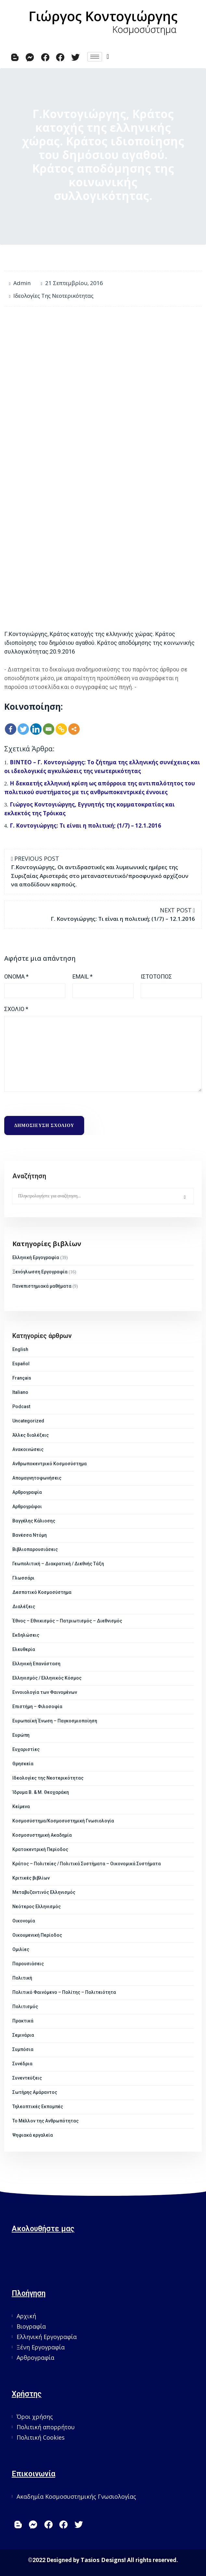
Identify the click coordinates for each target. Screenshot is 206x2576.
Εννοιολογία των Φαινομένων (44, 1692)
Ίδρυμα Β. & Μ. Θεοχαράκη (40, 1792)
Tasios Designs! (103, 2560)
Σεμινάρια (23, 2035)
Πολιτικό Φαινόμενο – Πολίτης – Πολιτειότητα (64, 1992)
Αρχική (26, 2316)
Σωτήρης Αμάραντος (34, 2092)
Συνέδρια (22, 2063)
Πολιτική (22, 1978)
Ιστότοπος (156, 976)
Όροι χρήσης (35, 2416)
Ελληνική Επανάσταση (36, 1663)
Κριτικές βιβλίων (31, 1878)
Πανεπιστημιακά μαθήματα (41, 1286)
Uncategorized (28, 1420)
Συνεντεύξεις (27, 2078)
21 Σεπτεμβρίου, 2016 (74, 283)
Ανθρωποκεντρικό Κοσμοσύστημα (49, 1463)
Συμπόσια (22, 2049)
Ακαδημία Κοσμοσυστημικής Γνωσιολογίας (76, 2496)
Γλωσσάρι (23, 1578)
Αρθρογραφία (27, 1492)
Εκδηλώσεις (25, 1635)
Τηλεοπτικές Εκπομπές (37, 2106)
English (20, 1349)
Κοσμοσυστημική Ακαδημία (42, 1835)
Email (82, 976)
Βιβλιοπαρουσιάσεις (35, 1549)
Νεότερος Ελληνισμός (36, 1906)
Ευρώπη (21, 1735)
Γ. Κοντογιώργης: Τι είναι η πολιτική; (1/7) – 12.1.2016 (85, 825)
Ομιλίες (20, 1949)
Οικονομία (23, 1920)
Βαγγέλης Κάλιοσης (33, 1520)
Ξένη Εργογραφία (41, 2347)
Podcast (21, 1406)
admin (22, 283)
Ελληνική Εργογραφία (35, 1257)
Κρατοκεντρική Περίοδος (40, 1849)
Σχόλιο (16, 1009)
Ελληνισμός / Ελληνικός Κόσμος (47, 1678)
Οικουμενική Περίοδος (37, 1935)
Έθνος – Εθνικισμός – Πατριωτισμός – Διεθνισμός (67, 1620)
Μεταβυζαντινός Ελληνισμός (43, 1892)
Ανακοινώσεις (28, 1449)
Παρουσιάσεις (28, 1963)
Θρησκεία (22, 1763)
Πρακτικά (22, 2020)
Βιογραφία (31, 2326)
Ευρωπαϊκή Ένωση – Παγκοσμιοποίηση (54, 1720)
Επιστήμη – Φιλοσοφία (37, 1706)
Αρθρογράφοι (27, 1506)
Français (21, 1378)
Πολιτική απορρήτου (46, 2427)
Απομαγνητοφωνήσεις (36, 1478)
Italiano (20, 1392)
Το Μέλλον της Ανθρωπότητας (45, 2120)
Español (21, 1363)
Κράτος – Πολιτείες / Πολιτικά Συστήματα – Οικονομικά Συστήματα (86, 1863)
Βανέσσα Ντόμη (29, 1535)
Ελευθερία (23, 1649)
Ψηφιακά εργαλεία (32, 2135)
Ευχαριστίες (26, 1749)
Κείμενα (21, 1806)
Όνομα (16, 976)
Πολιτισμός (25, 2006)
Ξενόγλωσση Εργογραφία (40, 1271)
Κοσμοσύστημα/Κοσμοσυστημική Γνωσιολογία (63, 1820)
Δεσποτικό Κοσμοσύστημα (41, 1592)
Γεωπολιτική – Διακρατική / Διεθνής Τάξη (58, 1563)
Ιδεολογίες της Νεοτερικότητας (53, 295)
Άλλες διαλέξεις (30, 1435)
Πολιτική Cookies (41, 2437)
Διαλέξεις (23, 1606)
